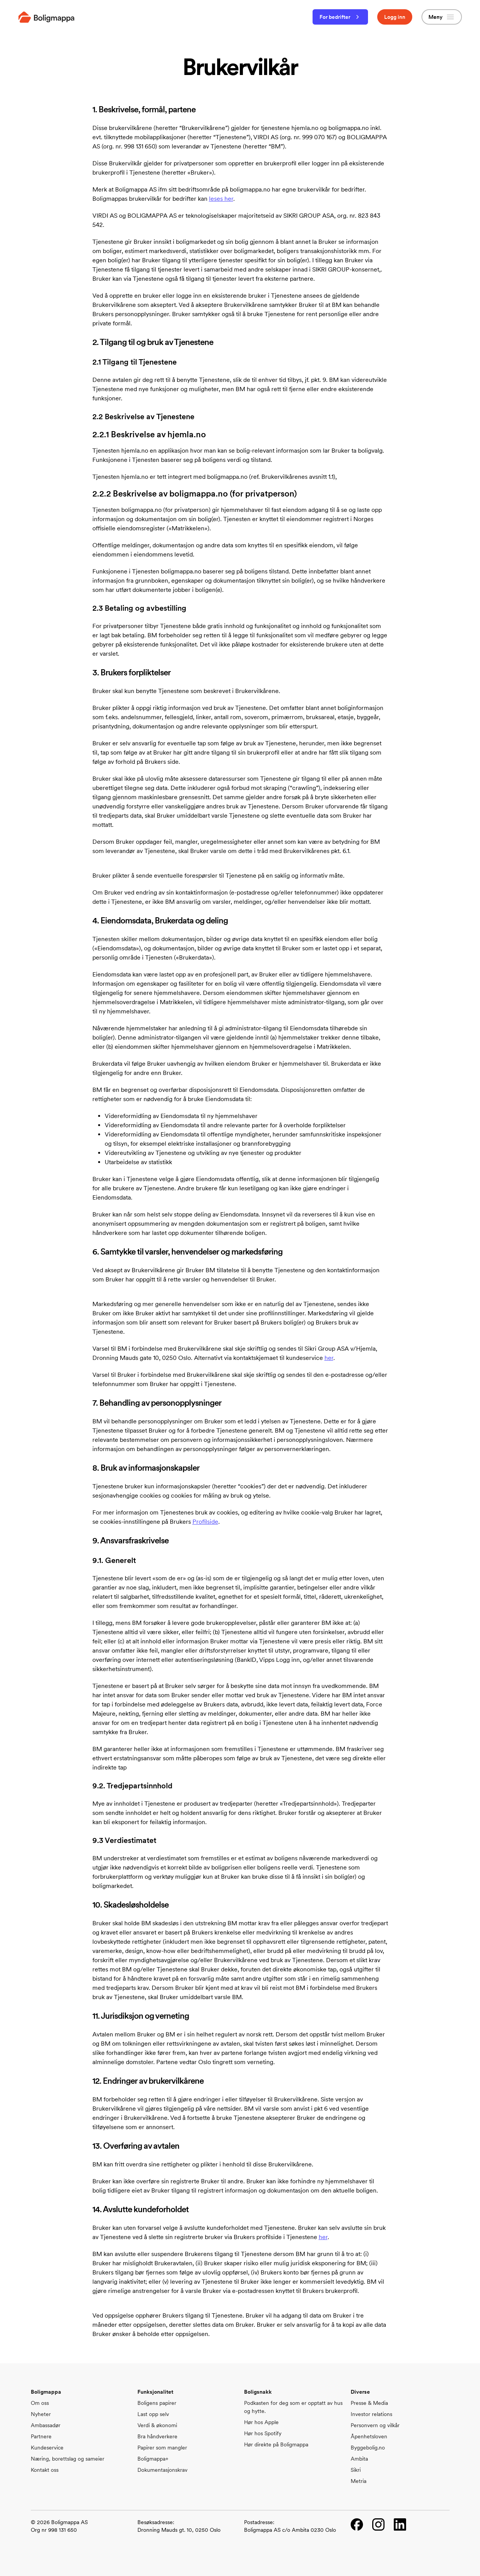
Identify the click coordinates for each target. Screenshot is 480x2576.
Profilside (205, 1521)
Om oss (40, 2403)
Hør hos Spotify (262, 2433)
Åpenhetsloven (369, 2436)
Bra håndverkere (157, 2436)
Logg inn (394, 17)
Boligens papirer (156, 2403)
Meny (441, 17)
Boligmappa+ (152, 2459)
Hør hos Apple (261, 2422)
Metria (358, 2481)
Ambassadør (45, 2425)
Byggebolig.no (368, 2447)
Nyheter (41, 2414)
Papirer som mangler (162, 2447)
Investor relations (371, 2414)
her (328, 1357)
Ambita (359, 2459)
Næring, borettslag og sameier (67, 2459)
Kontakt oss (45, 2470)
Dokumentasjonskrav (162, 2470)
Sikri (356, 2470)
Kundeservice (47, 2447)
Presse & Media (369, 2403)
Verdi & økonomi (157, 2425)
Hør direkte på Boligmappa (276, 2444)
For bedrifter (340, 17)
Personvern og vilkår (375, 2425)
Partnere (41, 2436)
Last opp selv (153, 2414)
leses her (221, 198)
